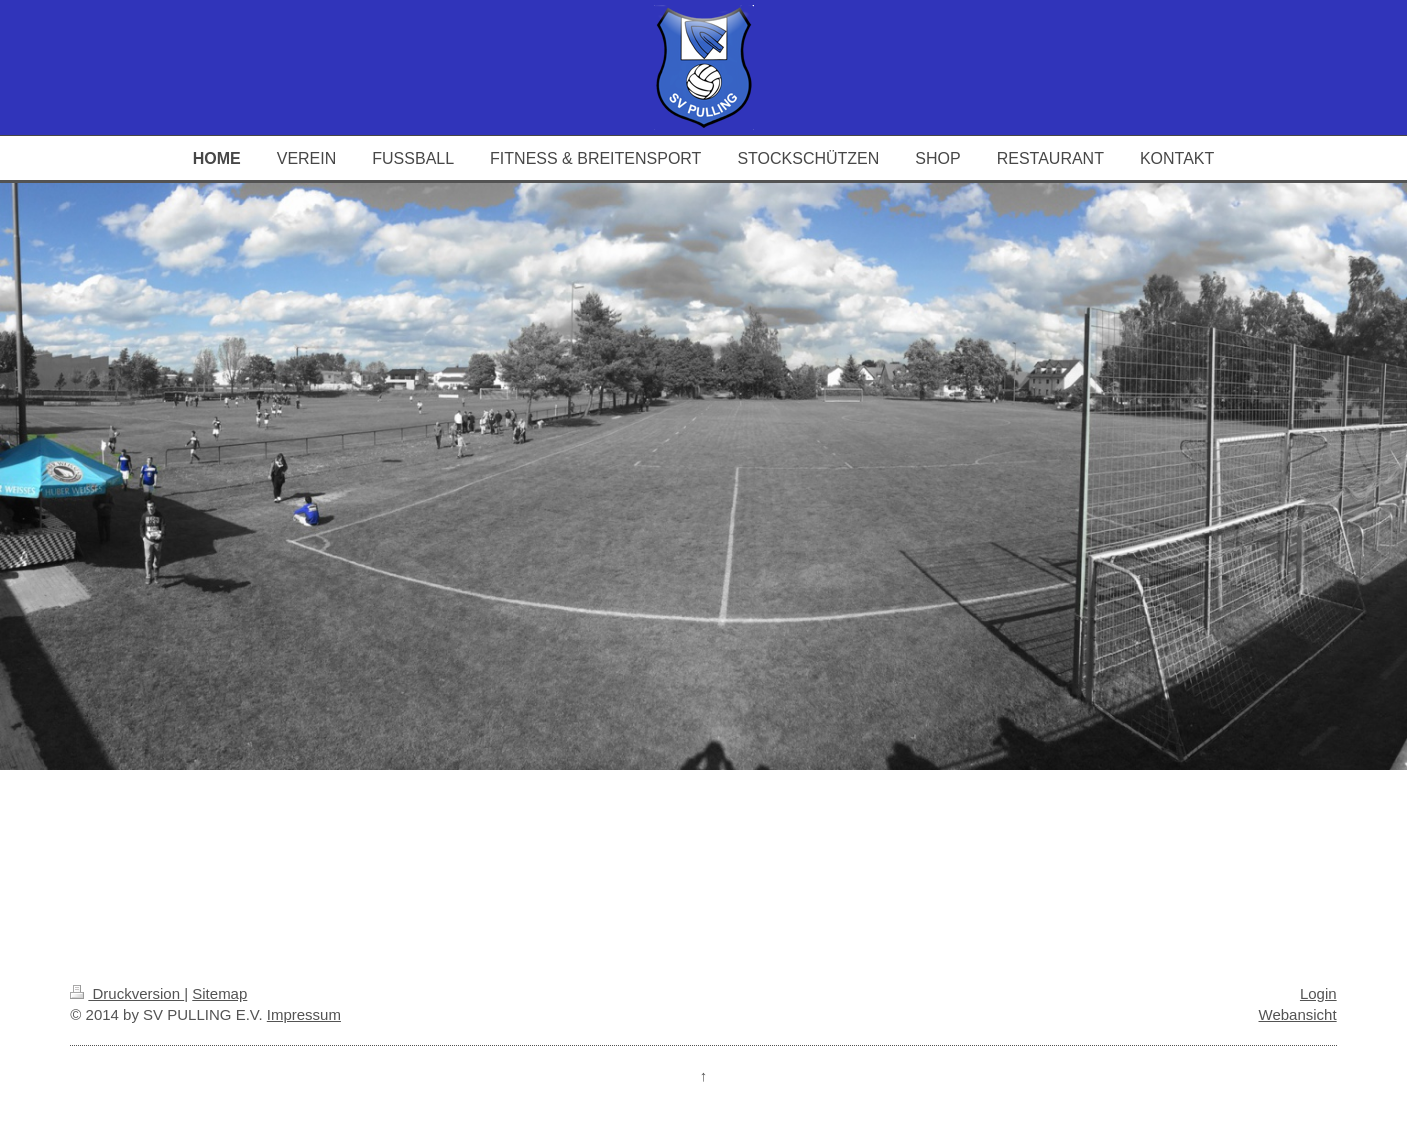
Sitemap (219, 993)
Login (1318, 993)
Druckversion (127, 993)
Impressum (304, 1014)
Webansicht (1298, 1014)
